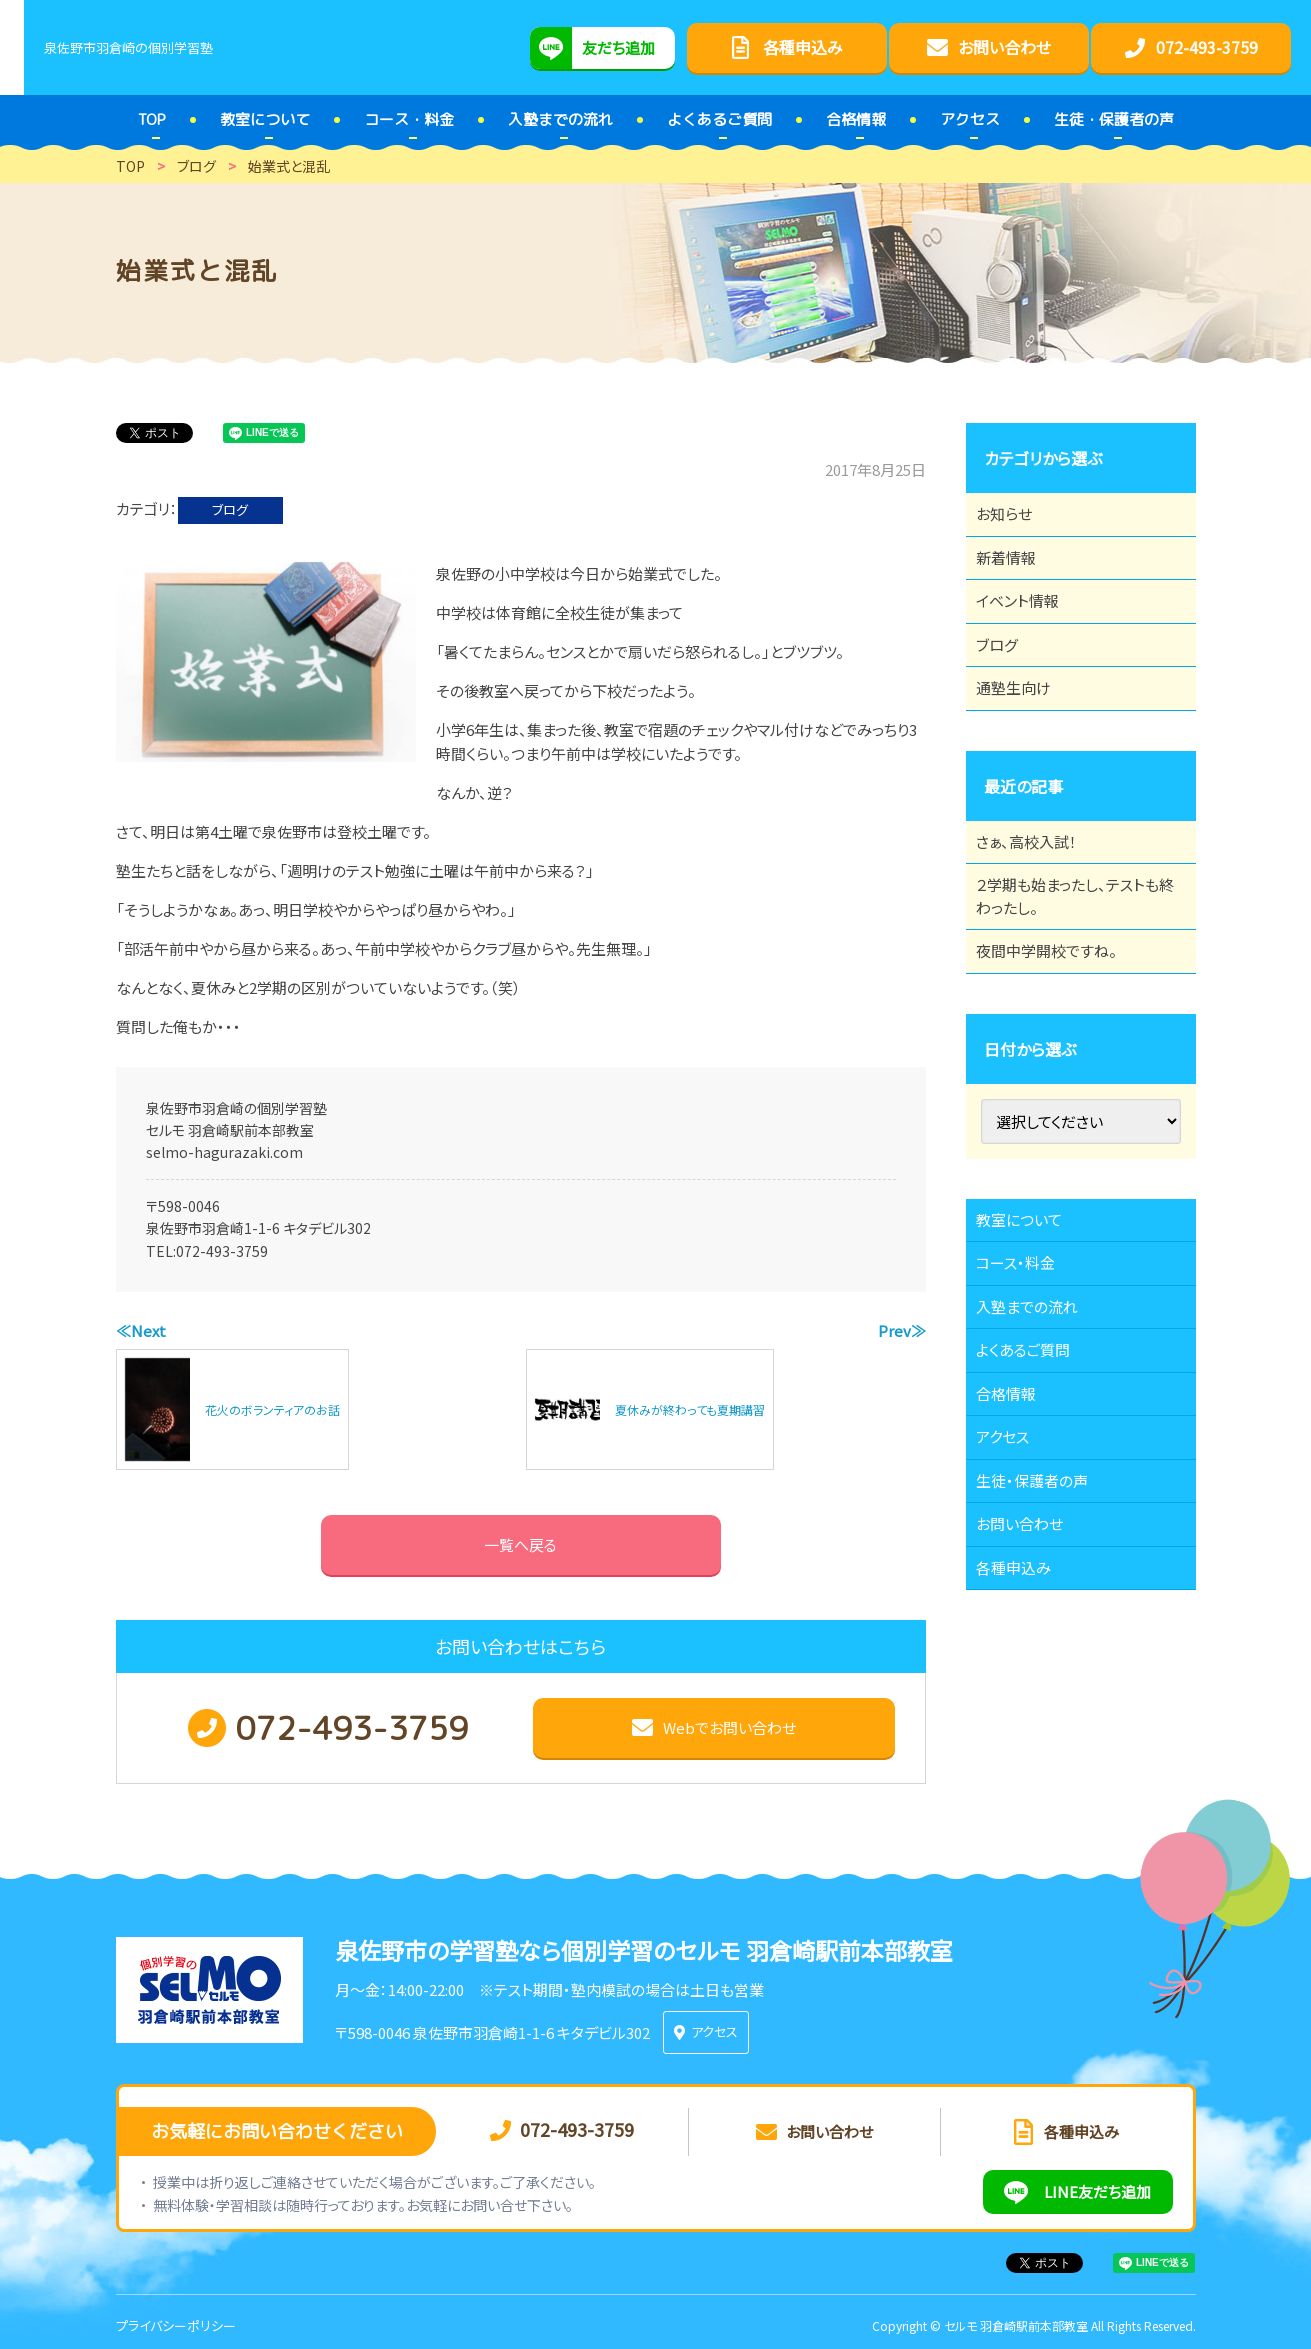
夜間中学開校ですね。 (1058, 1039)
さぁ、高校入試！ (1037, 905)
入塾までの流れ (1038, 1429)
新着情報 (1016, 575)
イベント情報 (1028, 630)
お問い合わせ (1030, 1704)
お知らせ (1014, 520)
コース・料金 (1026, 1374)
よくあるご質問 (1034, 1484)
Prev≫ (902, 1330)
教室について (1030, 1319)
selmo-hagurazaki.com (224, 1152)
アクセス (1012, 1594)
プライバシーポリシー (176, 2317)
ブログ (230, 509)
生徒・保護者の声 (1043, 1649)
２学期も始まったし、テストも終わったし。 (1074, 972)
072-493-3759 (222, 1251)
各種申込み (1024, 1759)
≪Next (141, 1330)
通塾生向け (1024, 740)
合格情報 (1016, 1539)
